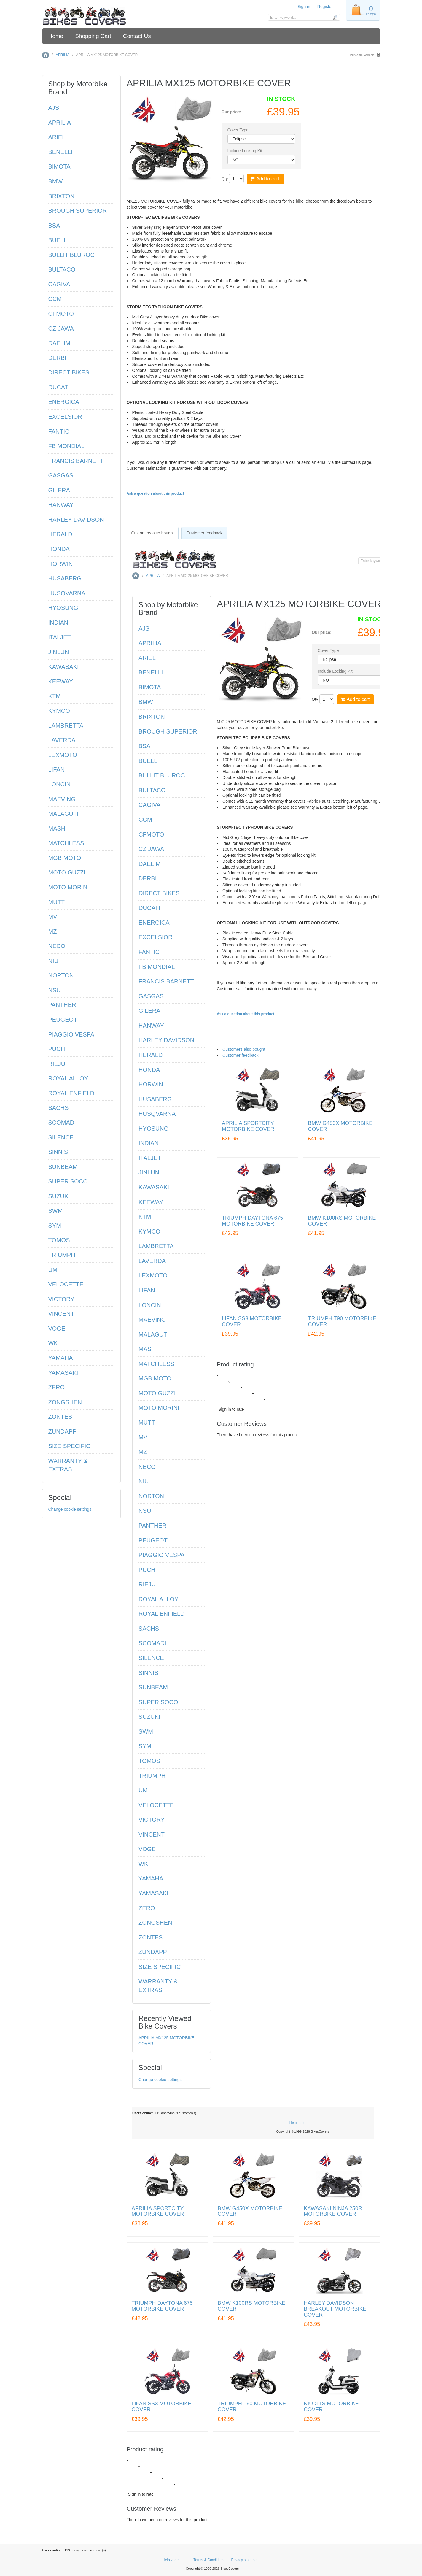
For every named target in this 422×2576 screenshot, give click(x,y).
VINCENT (151, 1834)
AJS (143, 628)
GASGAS (150, 996)
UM (143, 1790)
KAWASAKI (153, 1187)
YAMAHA (150, 1878)
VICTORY (151, 1819)
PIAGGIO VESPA (161, 1555)
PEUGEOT (153, 1540)
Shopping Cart (93, 36)
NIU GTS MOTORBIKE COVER (331, 2406)
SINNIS (148, 1672)
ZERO (146, 1908)
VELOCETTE (156, 1805)
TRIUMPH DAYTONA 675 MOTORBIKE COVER (252, 1221)
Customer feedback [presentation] (204, 533)
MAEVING (152, 1319)
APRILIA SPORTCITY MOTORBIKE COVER (248, 1126)
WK (143, 1864)
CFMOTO (151, 834)
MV (142, 1437)
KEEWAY (150, 1202)
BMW (145, 702)
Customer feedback (240, 1055)
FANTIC (149, 952)
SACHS (148, 1628)
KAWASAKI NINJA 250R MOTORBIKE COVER (333, 2211)
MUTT (146, 1422)
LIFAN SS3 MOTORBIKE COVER (252, 1321)
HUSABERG (155, 1099)
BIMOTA (149, 687)
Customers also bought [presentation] (152, 533)
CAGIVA (149, 804)
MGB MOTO (154, 1378)
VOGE (147, 1849)
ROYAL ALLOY (158, 1599)
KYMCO (149, 1231)
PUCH (146, 1569)
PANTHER (152, 1525)
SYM (144, 1746)
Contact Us (137, 36)
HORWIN (150, 1084)
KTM (144, 1216)
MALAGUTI (153, 1334)
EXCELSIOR (155, 937)
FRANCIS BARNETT (166, 981)
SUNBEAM (153, 1687)
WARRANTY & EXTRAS (158, 1985)
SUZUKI (149, 1716)
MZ (142, 1452)
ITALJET (149, 1158)
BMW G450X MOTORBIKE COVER (340, 1126)
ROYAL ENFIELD (161, 1613)
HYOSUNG (153, 1128)
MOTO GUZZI (157, 1393)
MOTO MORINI (158, 1407)
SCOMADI (152, 1643)
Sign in (303, 6)
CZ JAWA (151, 849)
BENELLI (150, 672)
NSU (144, 1510)
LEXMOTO (152, 1275)
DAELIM (149, 864)
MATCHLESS (156, 1364)
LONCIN (149, 1305)
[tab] (153, 533)
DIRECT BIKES (159, 893)
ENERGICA (153, 922)
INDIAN (148, 1143)
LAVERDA (152, 1261)
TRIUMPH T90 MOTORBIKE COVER (342, 1321)
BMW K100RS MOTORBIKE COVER (342, 1221)
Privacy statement (245, 2560)
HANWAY (151, 1025)
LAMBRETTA (156, 1246)
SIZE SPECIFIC (159, 1967)
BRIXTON (151, 716)
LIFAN (146, 1290)
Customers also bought (243, 1049)
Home (55, 36)
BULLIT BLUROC (161, 775)
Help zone (297, 2123)
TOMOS (149, 1761)
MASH (147, 1349)
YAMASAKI (153, 1893)
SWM (145, 1731)
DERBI (147, 878)
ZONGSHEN (155, 1922)
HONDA (149, 1069)
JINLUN (148, 1172)
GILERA (149, 1010)
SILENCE (151, 1658)
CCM (145, 819)
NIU (143, 1481)
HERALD (150, 1055)
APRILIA (62, 55)
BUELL (147, 761)
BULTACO (152, 790)
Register (325, 6)
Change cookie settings (160, 2079)
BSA (144, 746)
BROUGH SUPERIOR (167, 731)
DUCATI (149, 907)
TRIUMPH (151, 1775)
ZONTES (150, 1937)
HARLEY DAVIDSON (166, 1040)
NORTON (151, 1496)
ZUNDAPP (152, 1952)
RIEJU (147, 1584)
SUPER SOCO (158, 1702)
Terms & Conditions (208, 2560)
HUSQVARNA (157, 1113)
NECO (147, 1467)
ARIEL (147, 658)
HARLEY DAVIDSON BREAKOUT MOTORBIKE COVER (335, 2309)
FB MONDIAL (156, 967)
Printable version (362, 55)
